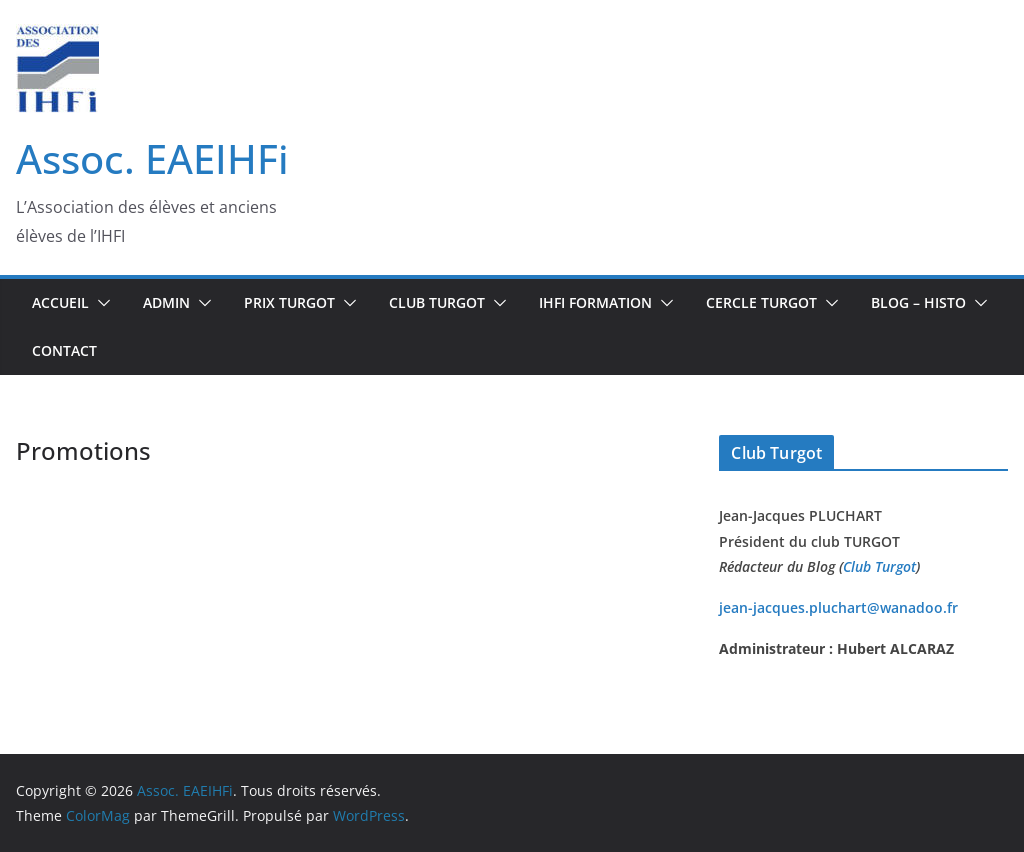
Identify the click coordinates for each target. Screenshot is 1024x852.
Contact (64, 350)
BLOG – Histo (918, 302)
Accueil (60, 302)
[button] (100, 303)
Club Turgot (879, 566)
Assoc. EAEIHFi (152, 158)
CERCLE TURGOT (761, 302)
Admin (166, 302)
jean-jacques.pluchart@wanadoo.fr (838, 607)
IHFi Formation (595, 302)
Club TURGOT (437, 302)
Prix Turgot (289, 302)
